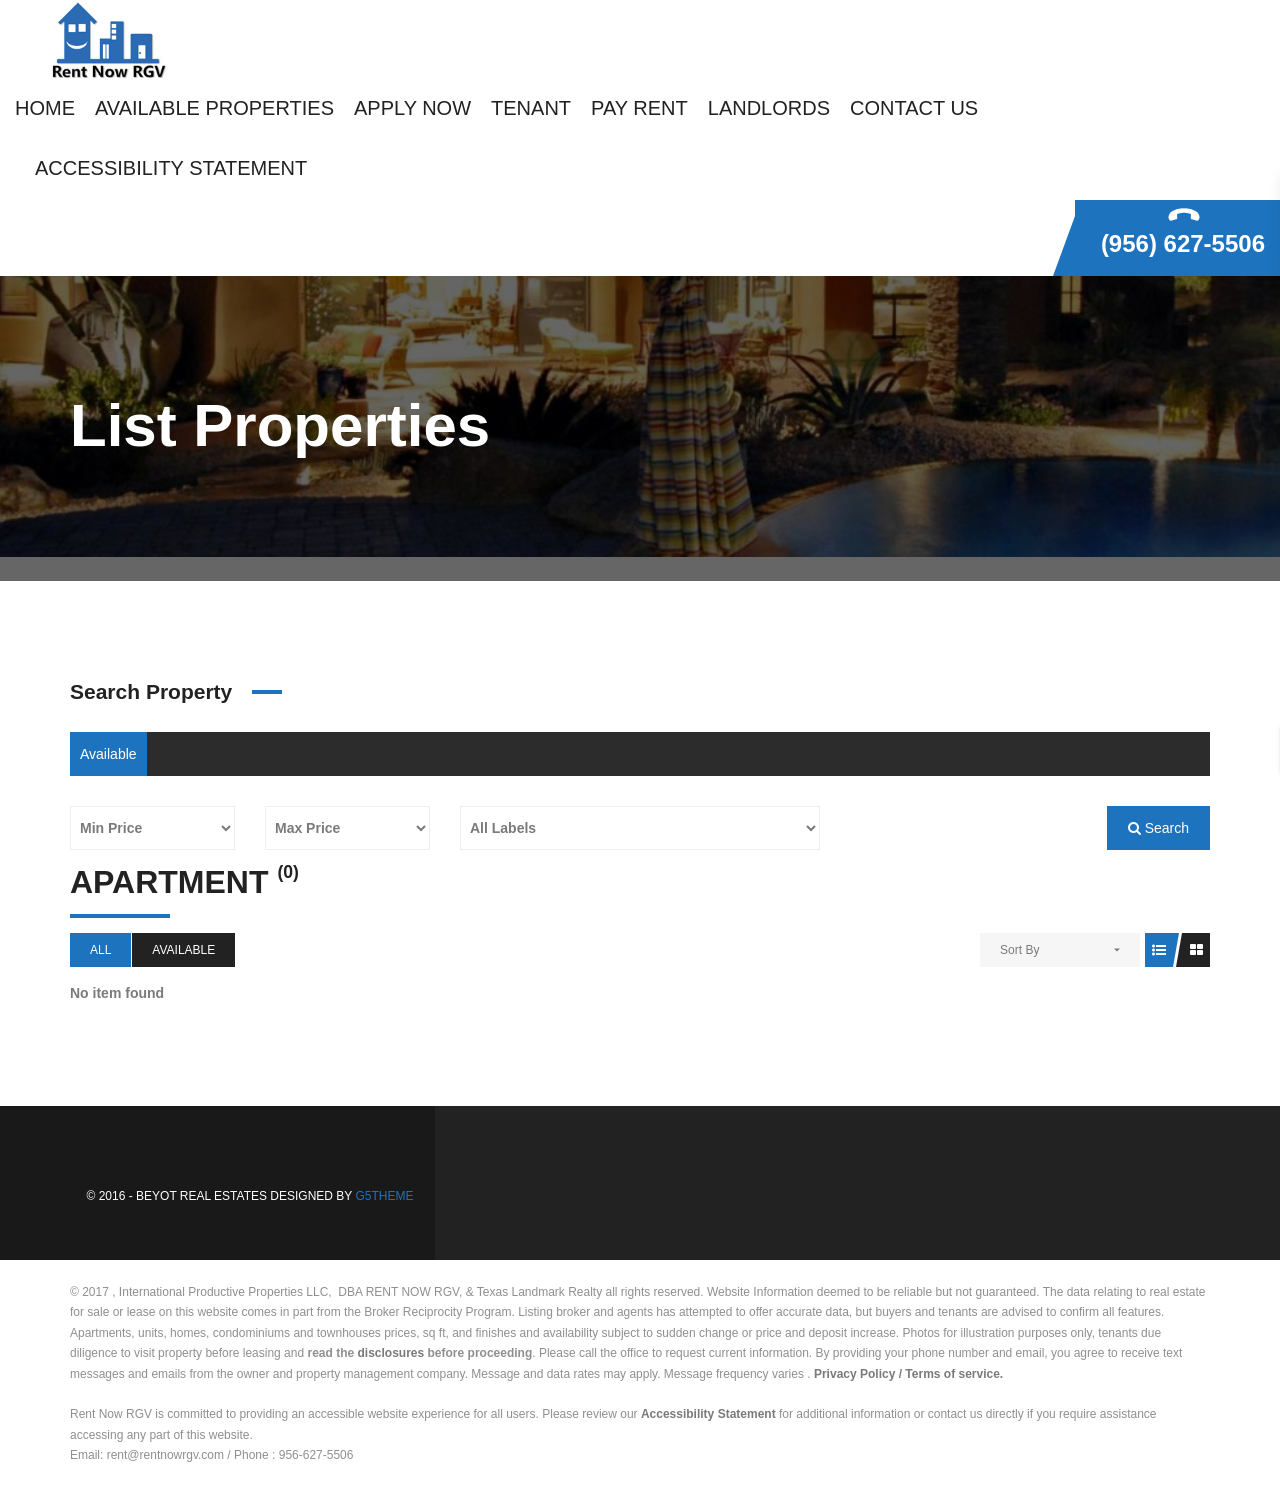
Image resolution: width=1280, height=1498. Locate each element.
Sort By (1019, 950)
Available (108, 754)
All (100, 950)
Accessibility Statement (708, 1414)
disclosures (391, 1353)
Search (1158, 828)
